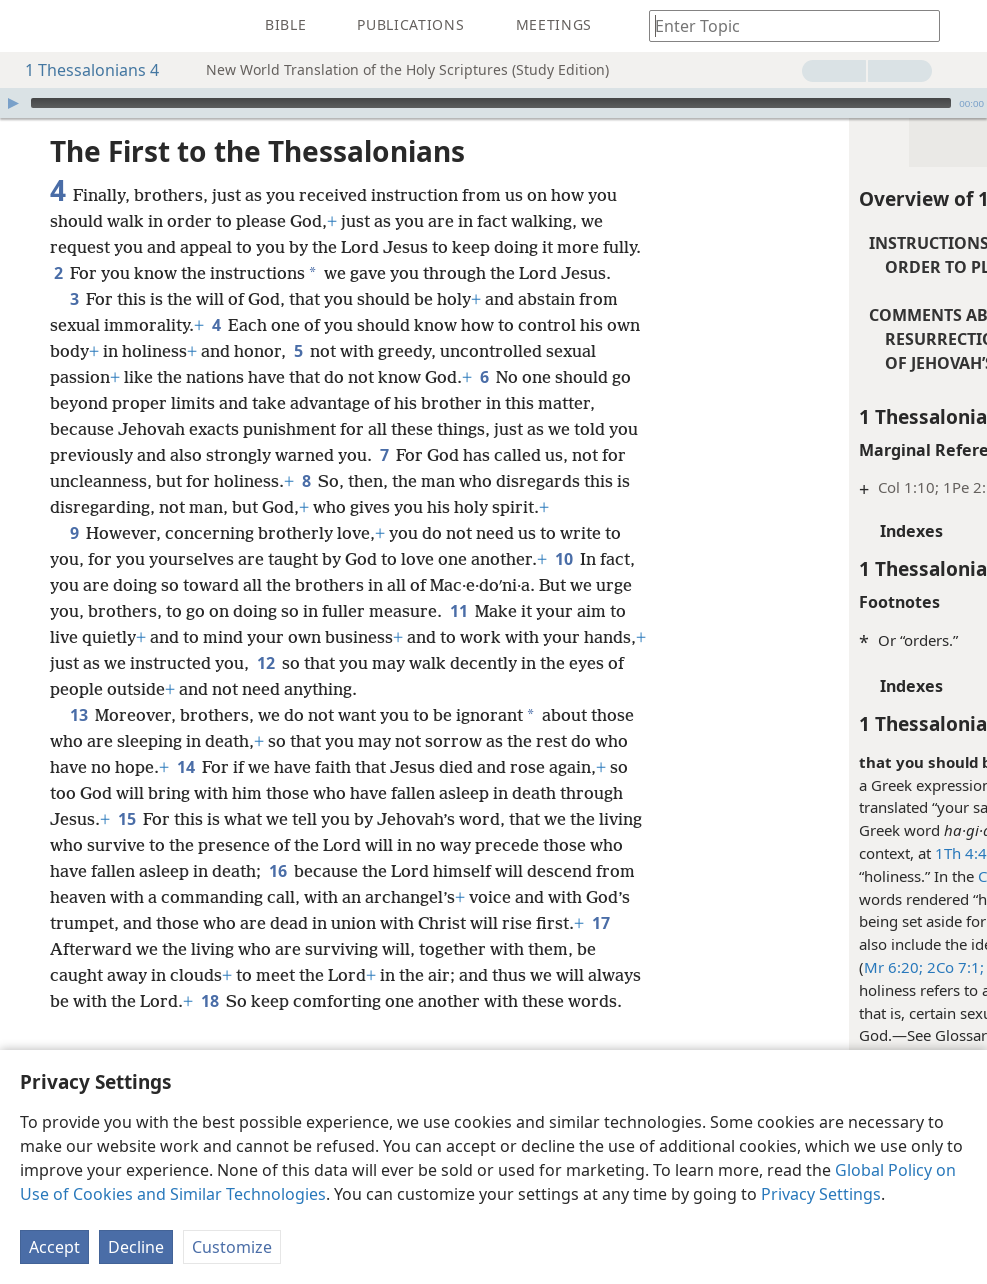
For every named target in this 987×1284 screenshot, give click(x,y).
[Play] (13, 103)
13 (78, 793)
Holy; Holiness (844, 1035)
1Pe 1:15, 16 (817, 967)
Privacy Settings (821, 1194)
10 (142, 637)
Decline (136, 1247)
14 (281, 845)
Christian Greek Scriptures (855, 876)
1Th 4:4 (749, 853)
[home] (30, 26)
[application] (493, 103)
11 (186, 689)
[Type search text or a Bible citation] (785, 25)
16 (115, 975)
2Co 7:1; (741, 967)
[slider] (491, 103)
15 (362, 897)
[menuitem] (30, 26)
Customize (232, 1247)
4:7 (820, 853)
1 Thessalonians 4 (82, 70)
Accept (54, 1247)
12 (185, 741)
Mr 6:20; (681, 967)
